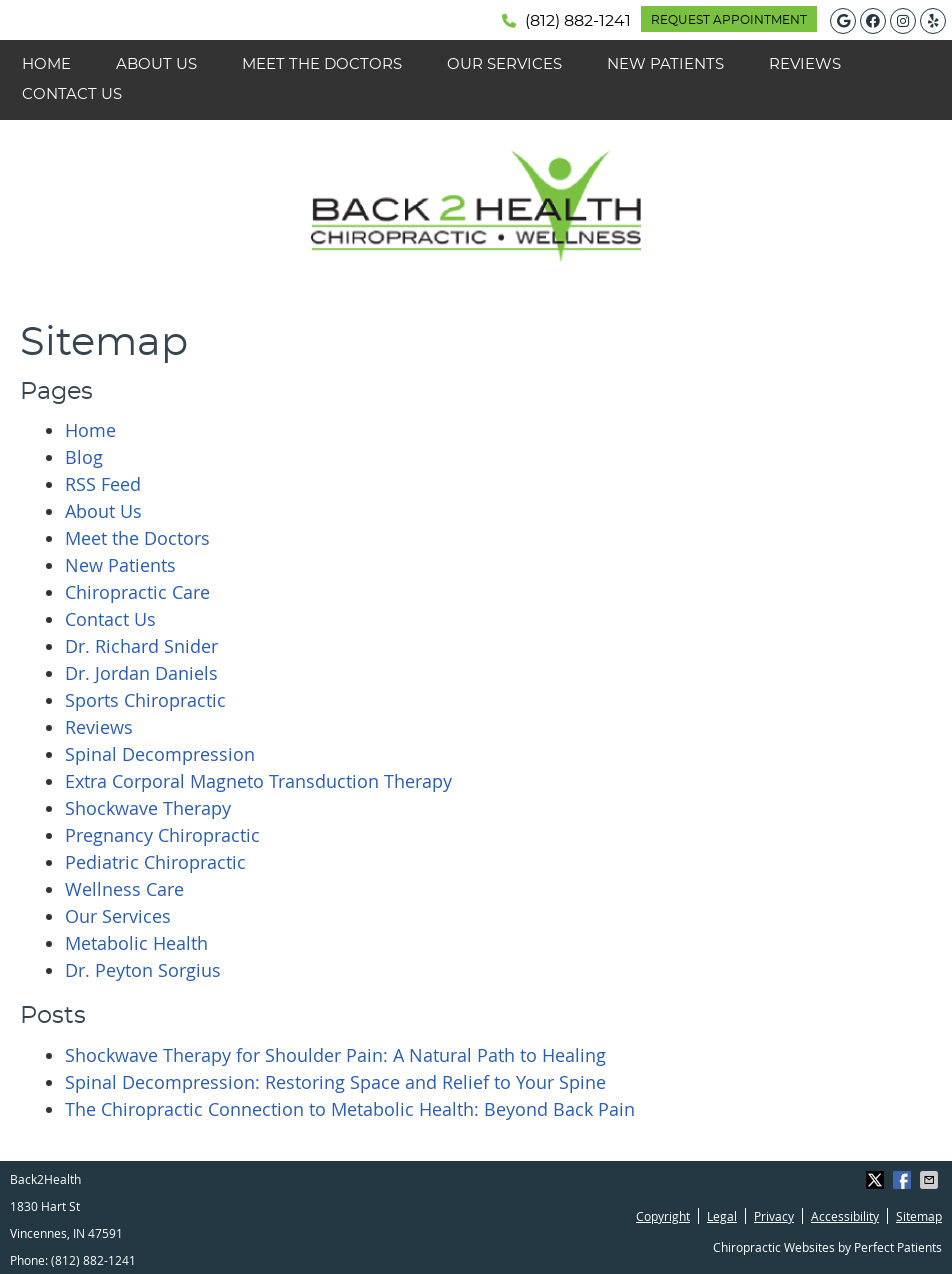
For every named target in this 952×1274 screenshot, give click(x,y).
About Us (156, 64)
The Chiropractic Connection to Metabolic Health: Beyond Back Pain (350, 1109)
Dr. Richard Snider (141, 646)
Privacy (774, 1216)
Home (46, 64)
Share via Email (931, 1180)
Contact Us (72, 94)
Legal (722, 1216)
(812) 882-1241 (578, 21)
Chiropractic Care (137, 592)
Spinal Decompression (160, 754)
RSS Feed (103, 484)
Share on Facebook (904, 1180)
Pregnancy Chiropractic (162, 835)
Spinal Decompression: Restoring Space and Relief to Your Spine (335, 1082)
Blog (84, 457)
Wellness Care (124, 889)
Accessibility (845, 1216)
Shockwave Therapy (148, 808)
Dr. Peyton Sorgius (143, 970)
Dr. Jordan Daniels (141, 673)
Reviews (805, 64)
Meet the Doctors (322, 64)
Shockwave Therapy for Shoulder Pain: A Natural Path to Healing (335, 1055)
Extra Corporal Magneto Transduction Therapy (258, 781)
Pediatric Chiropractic (155, 862)
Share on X (877, 1180)
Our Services (504, 64)
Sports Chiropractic (145, 700)
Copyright (663, 1216)
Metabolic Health (136, 943)
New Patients (665, 64)
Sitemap (919, 1216)
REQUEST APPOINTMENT (729, 20)
